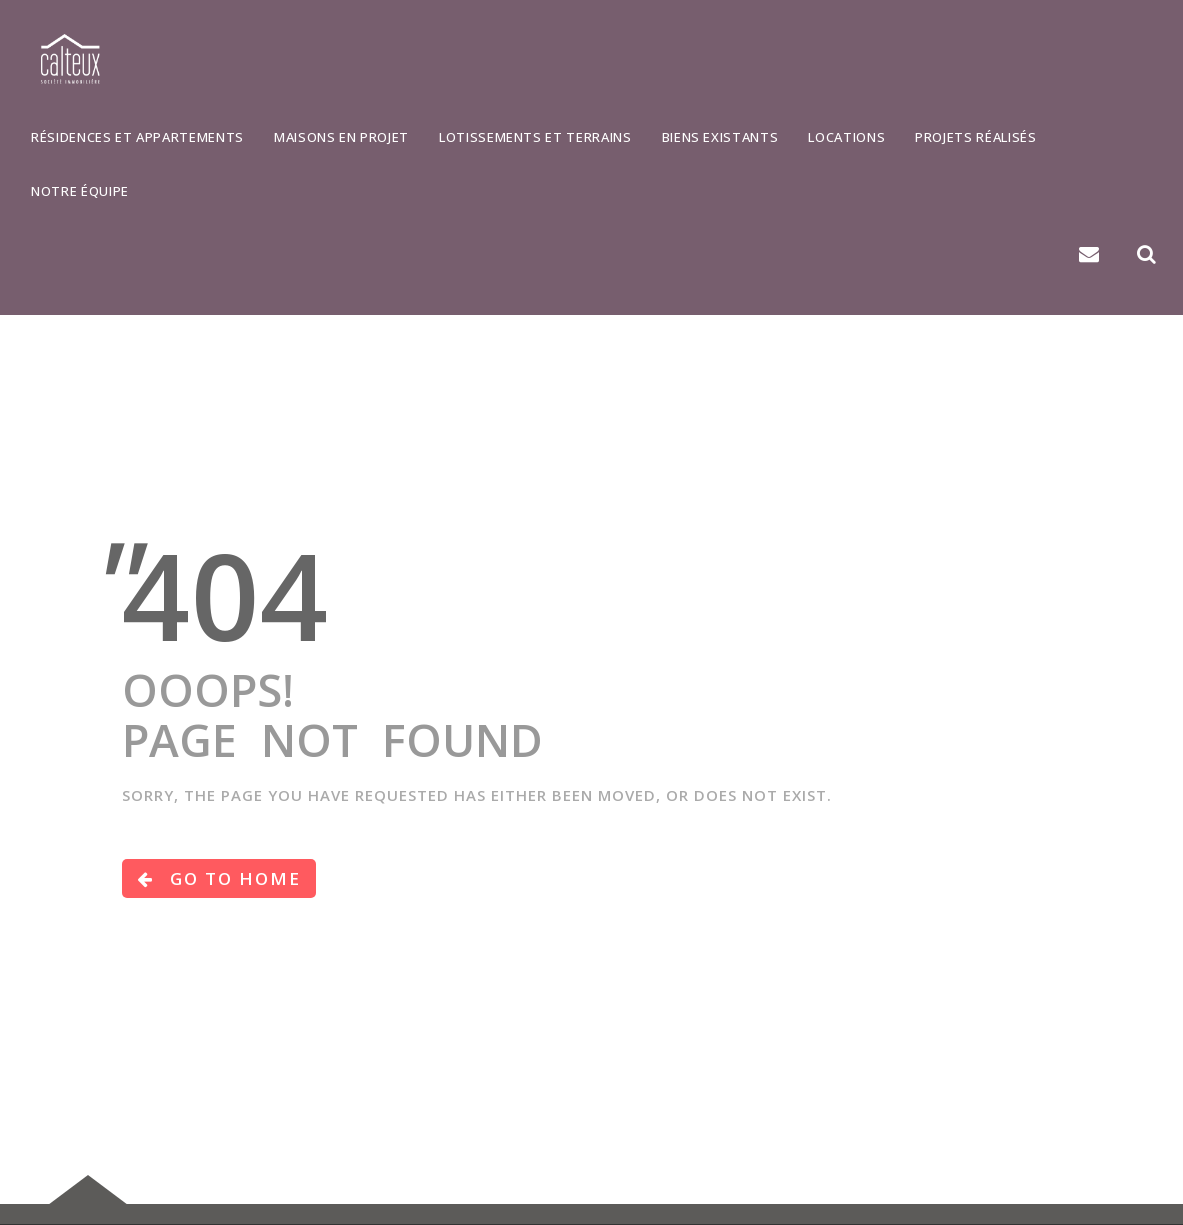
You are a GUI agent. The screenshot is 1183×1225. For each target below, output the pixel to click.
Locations (846, 137)
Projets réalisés (975, 137)
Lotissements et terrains (535, 137)
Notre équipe (80, 191)
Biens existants (720, 137)
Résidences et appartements (137, 137)
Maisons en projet (341, 137)
